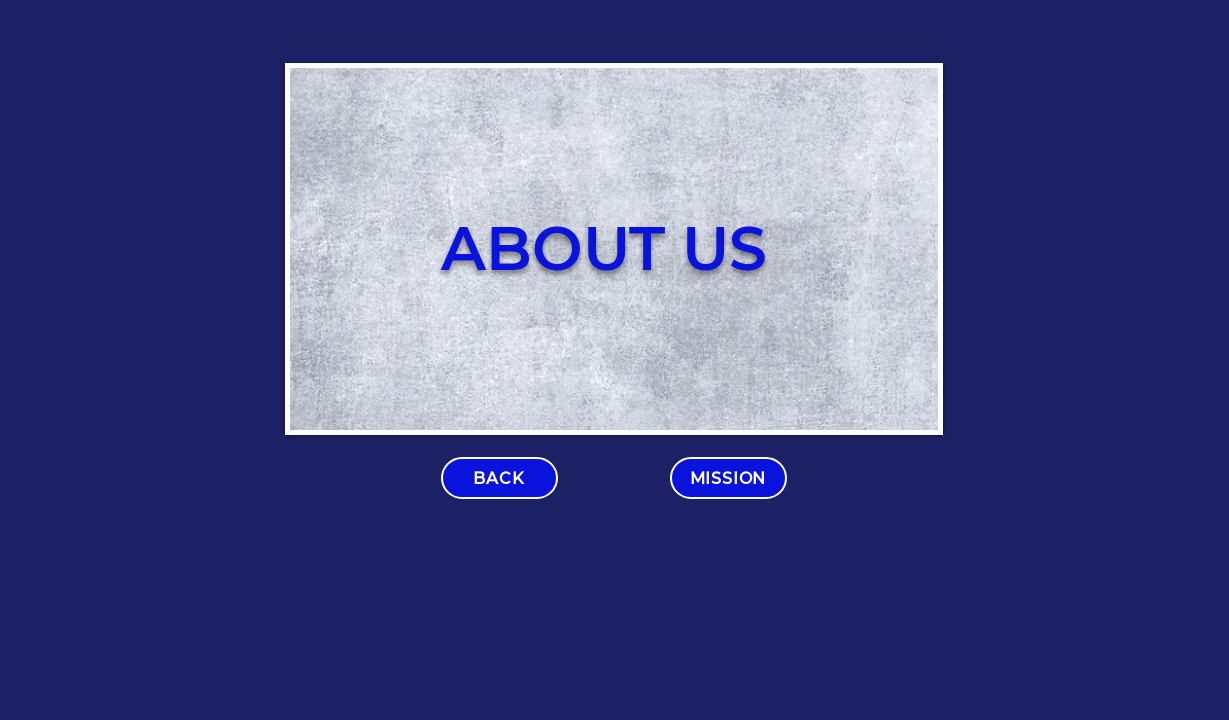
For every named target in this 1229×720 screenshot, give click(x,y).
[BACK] (499, 478)
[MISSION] (728, 478)
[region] (614, 249)
